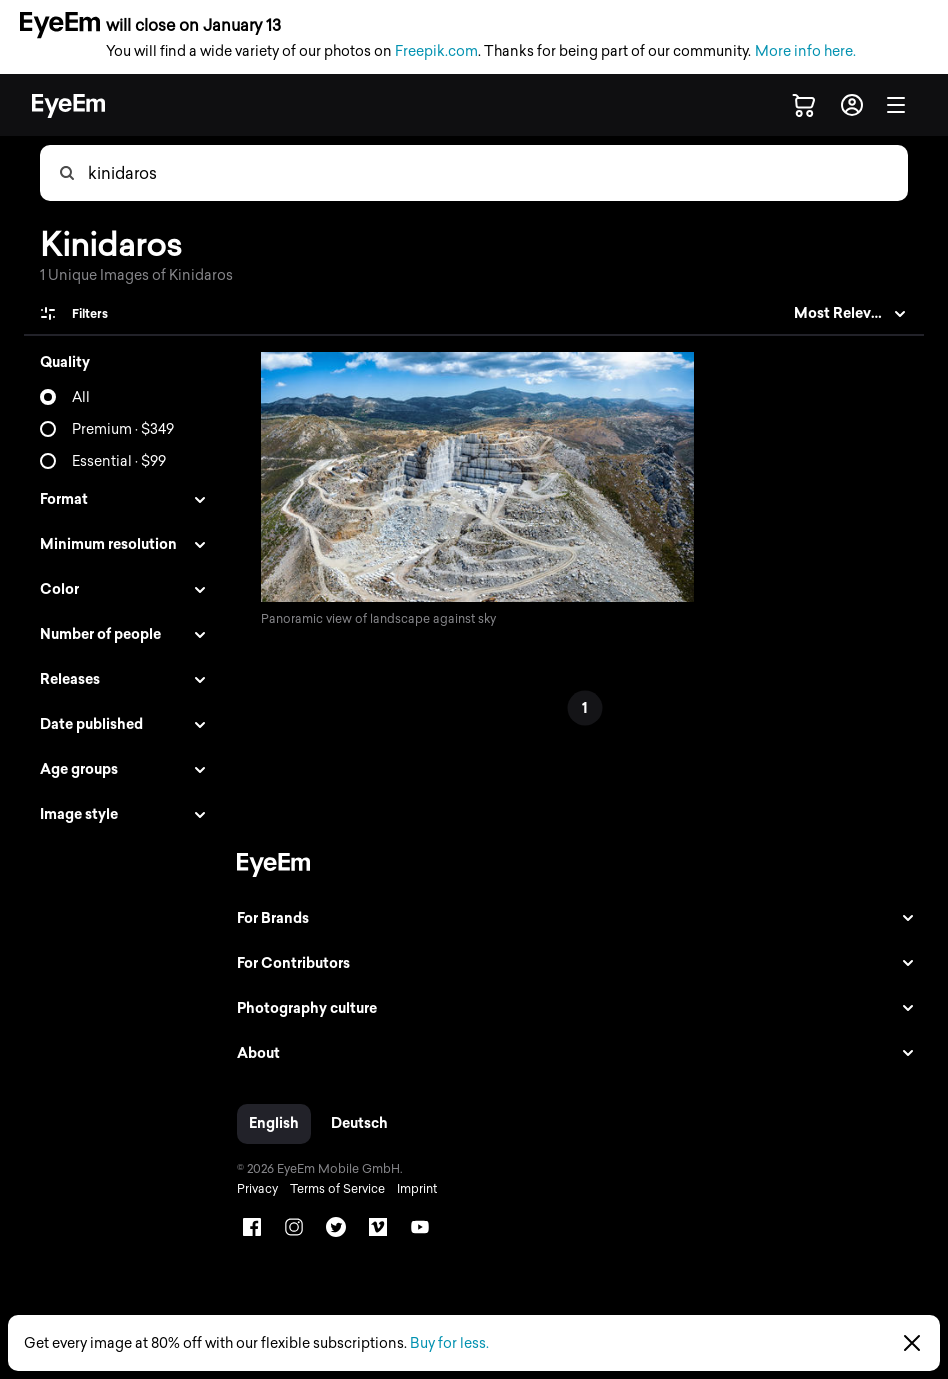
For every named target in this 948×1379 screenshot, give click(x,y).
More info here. (805, 51)
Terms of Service (332, 1189)
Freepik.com (436, 51)
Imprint (412, 1189)
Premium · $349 (123, 429)
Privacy (252, 1189)
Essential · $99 (119, 461)
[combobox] (497, 173)
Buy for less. (449, 1343)
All (81, 397)
